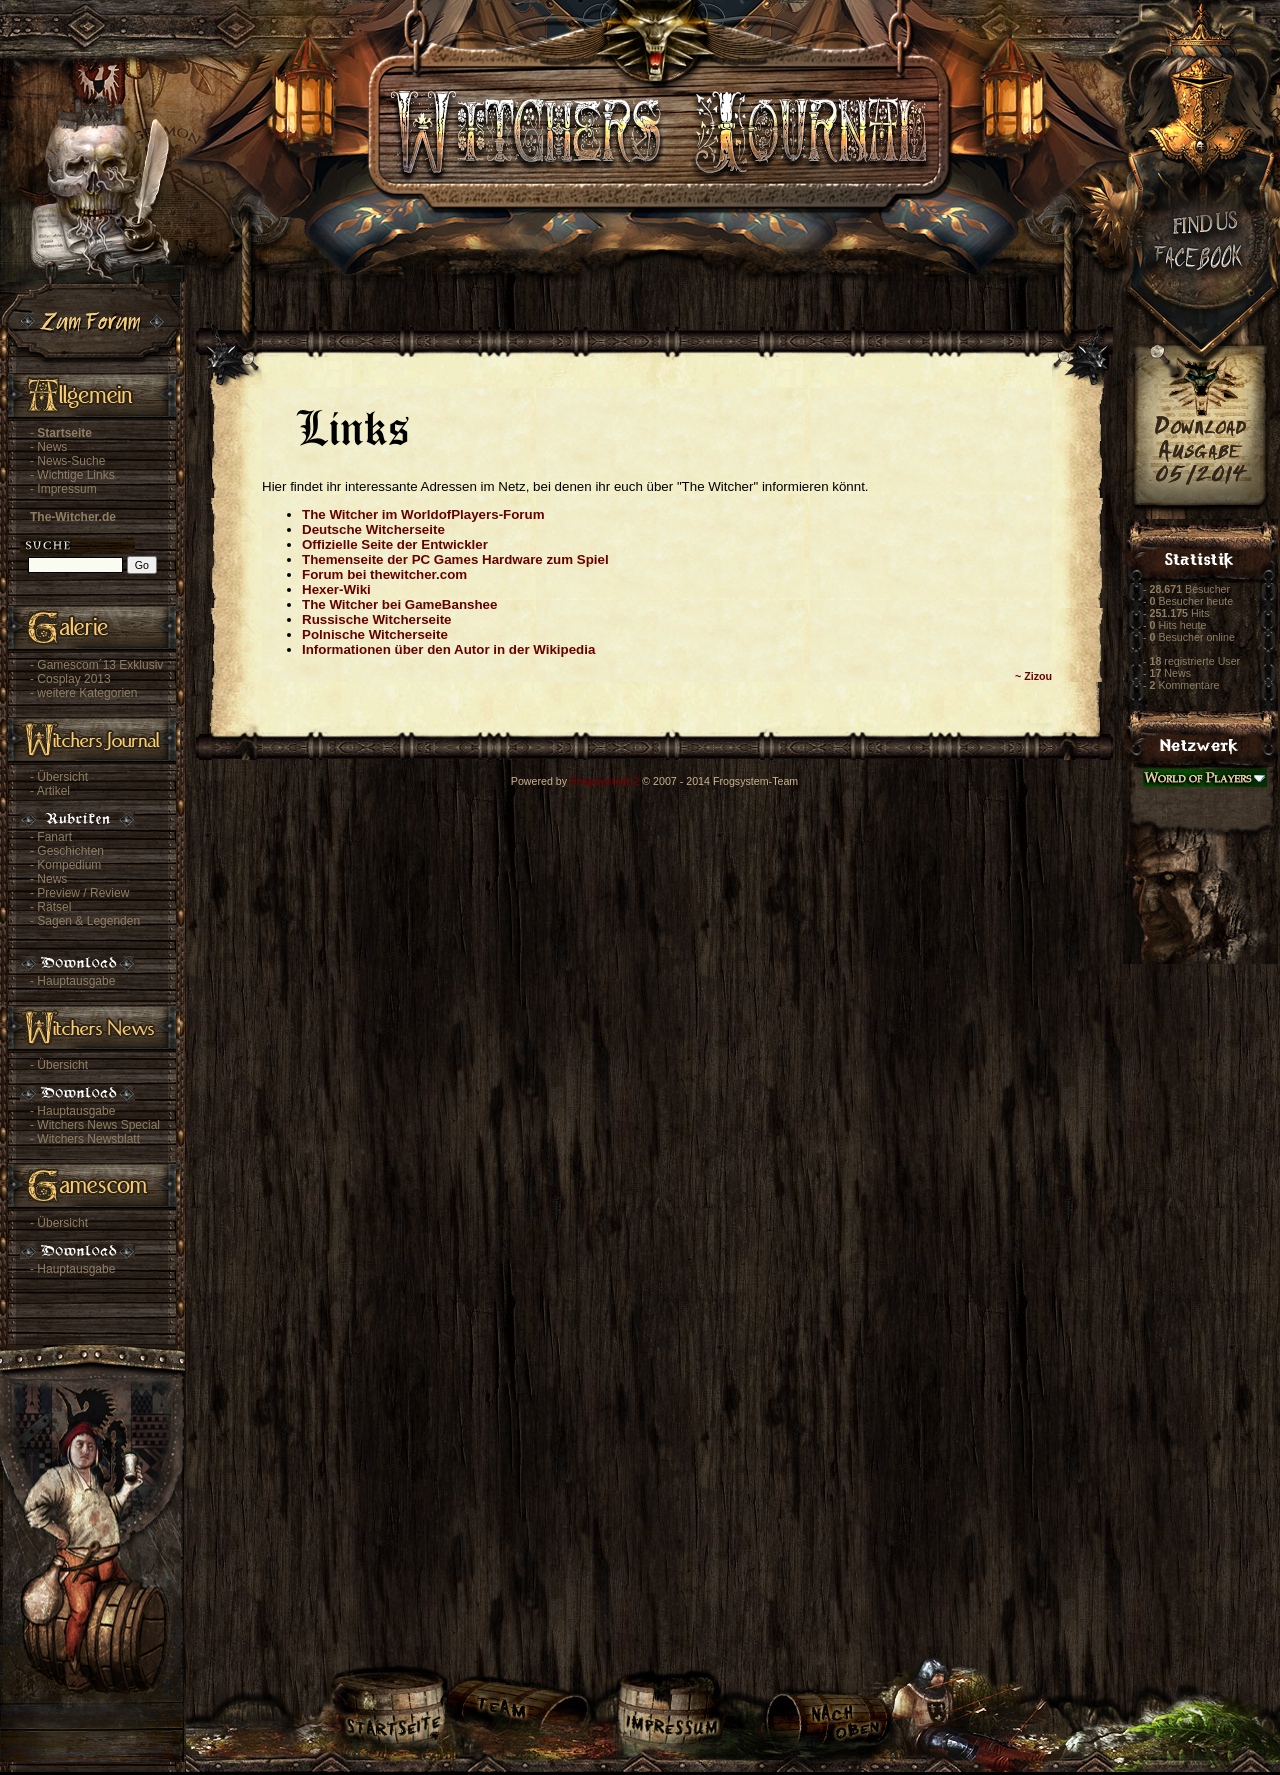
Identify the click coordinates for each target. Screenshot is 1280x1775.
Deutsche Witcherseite (373, 529)
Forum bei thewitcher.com (384, 574)
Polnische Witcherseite (375, 634)
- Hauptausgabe (72, 981)
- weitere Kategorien (83, 693)
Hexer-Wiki (336, 589)
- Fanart (51, 837)
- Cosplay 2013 (70, 679)
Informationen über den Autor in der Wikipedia (448, 649)
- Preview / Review (79, 893)
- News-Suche (67, 461)
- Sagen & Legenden (85, 921)
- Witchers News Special (95, 1125)
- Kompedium (65, 865)
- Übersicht (59, 777)
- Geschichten (67, 851)
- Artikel (50, 791)
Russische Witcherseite (377, 619)
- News (48, 447)
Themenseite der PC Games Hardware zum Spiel (455, 559)
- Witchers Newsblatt (85, 1139)
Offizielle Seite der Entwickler (395, 544)
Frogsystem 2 (604, 781)
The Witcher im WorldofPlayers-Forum (423, 514)
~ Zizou (1033, 676)
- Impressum (63, 489)
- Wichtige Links (72, 475)
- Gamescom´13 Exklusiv (96, 665)
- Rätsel (50, 907)
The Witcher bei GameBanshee (399, 604)
